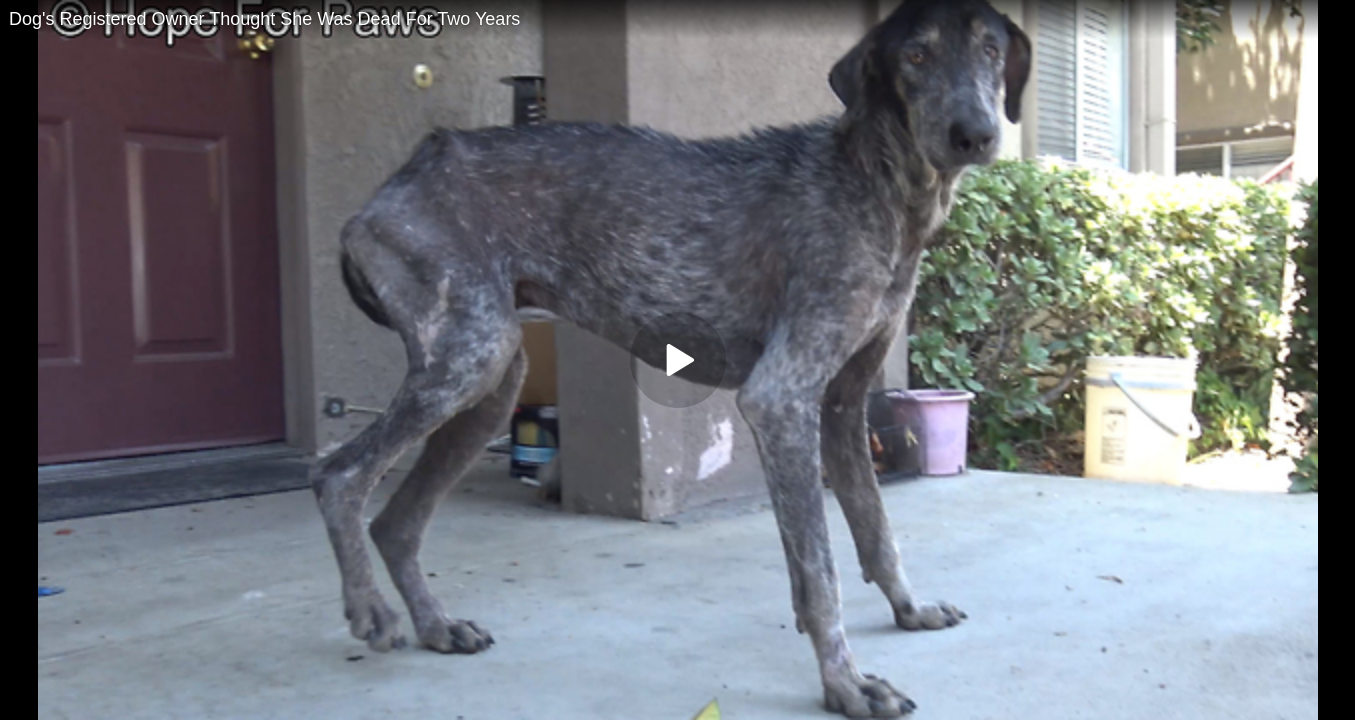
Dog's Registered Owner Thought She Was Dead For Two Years (264, 19)
